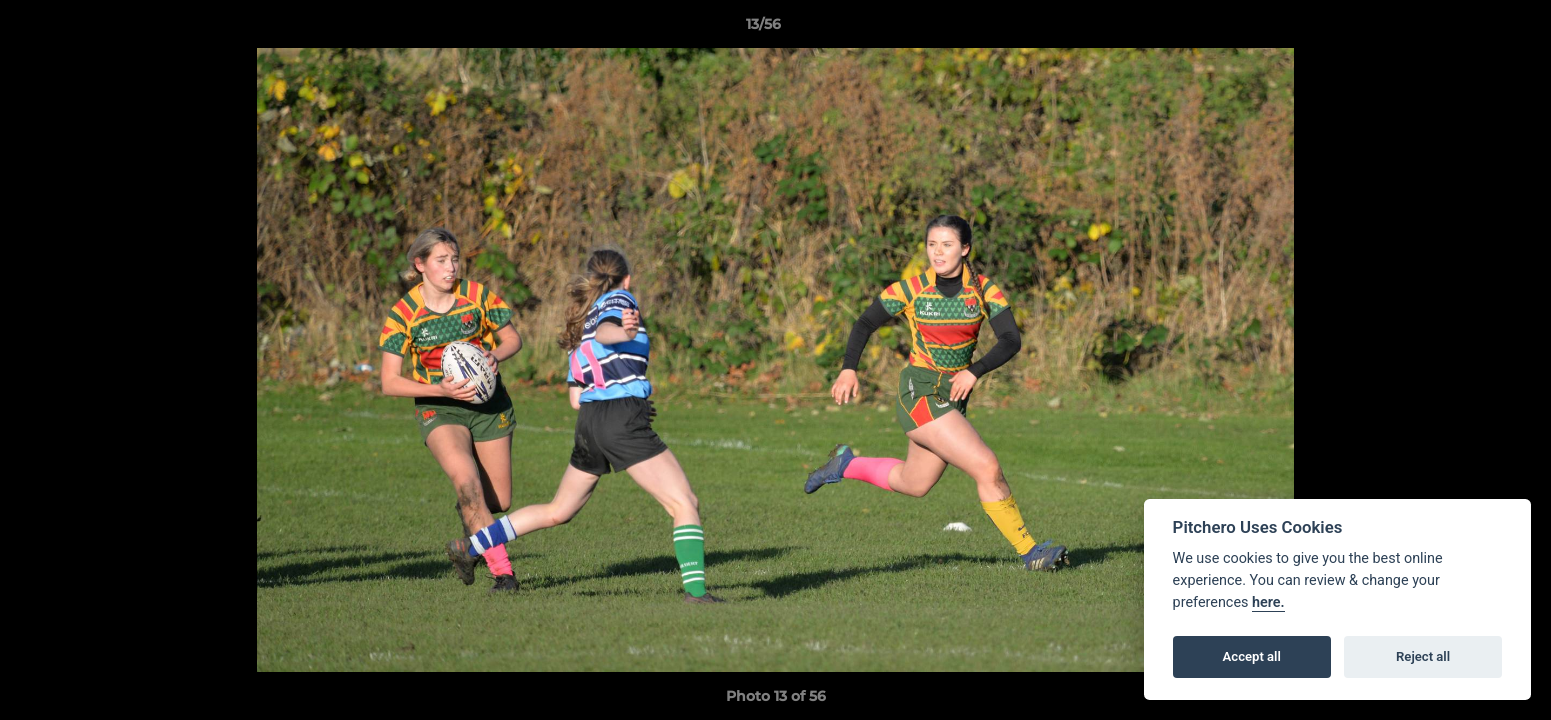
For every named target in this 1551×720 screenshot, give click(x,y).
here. (1268, 602)
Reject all (1423, 656)
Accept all (1252, 656)
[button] (1467, 29)
